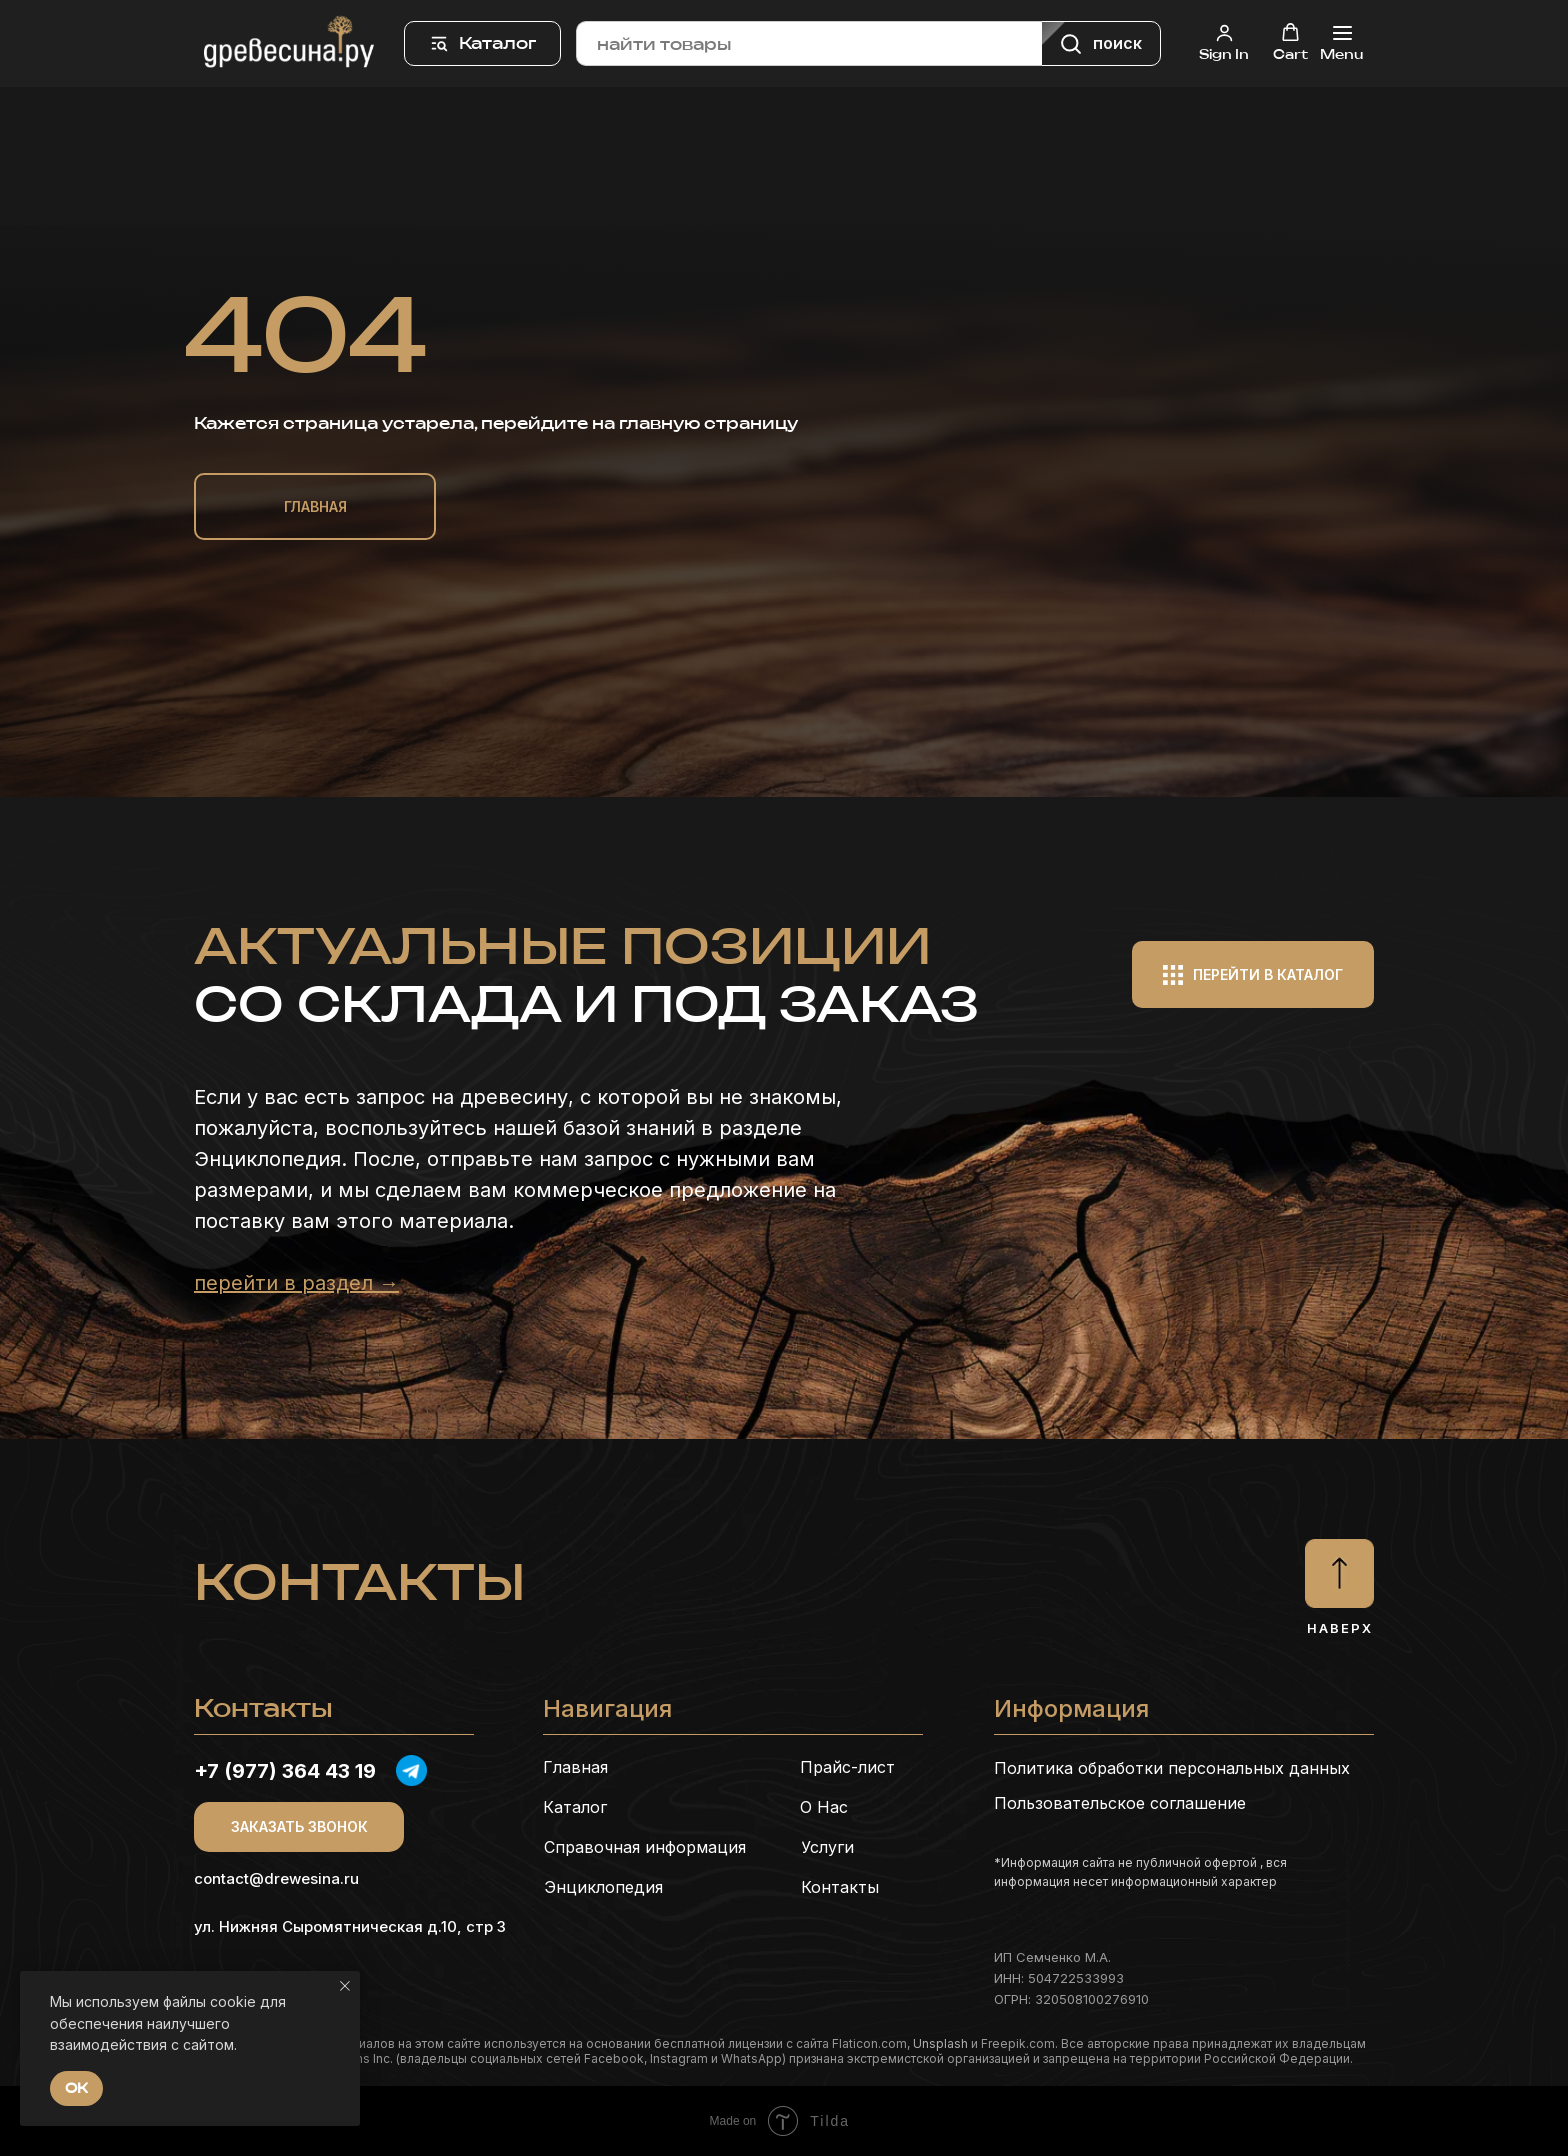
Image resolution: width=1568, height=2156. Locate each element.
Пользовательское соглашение (1120, 1803)
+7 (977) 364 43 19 (285, 1771)
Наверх (1340, 1628)
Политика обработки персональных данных (1172, 1768)
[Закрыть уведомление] (345, 1986)
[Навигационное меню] (1342, 43)
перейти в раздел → (296, 1283)
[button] (1224, 42)
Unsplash (940, 2043)
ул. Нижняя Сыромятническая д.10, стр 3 (350, 1926)
